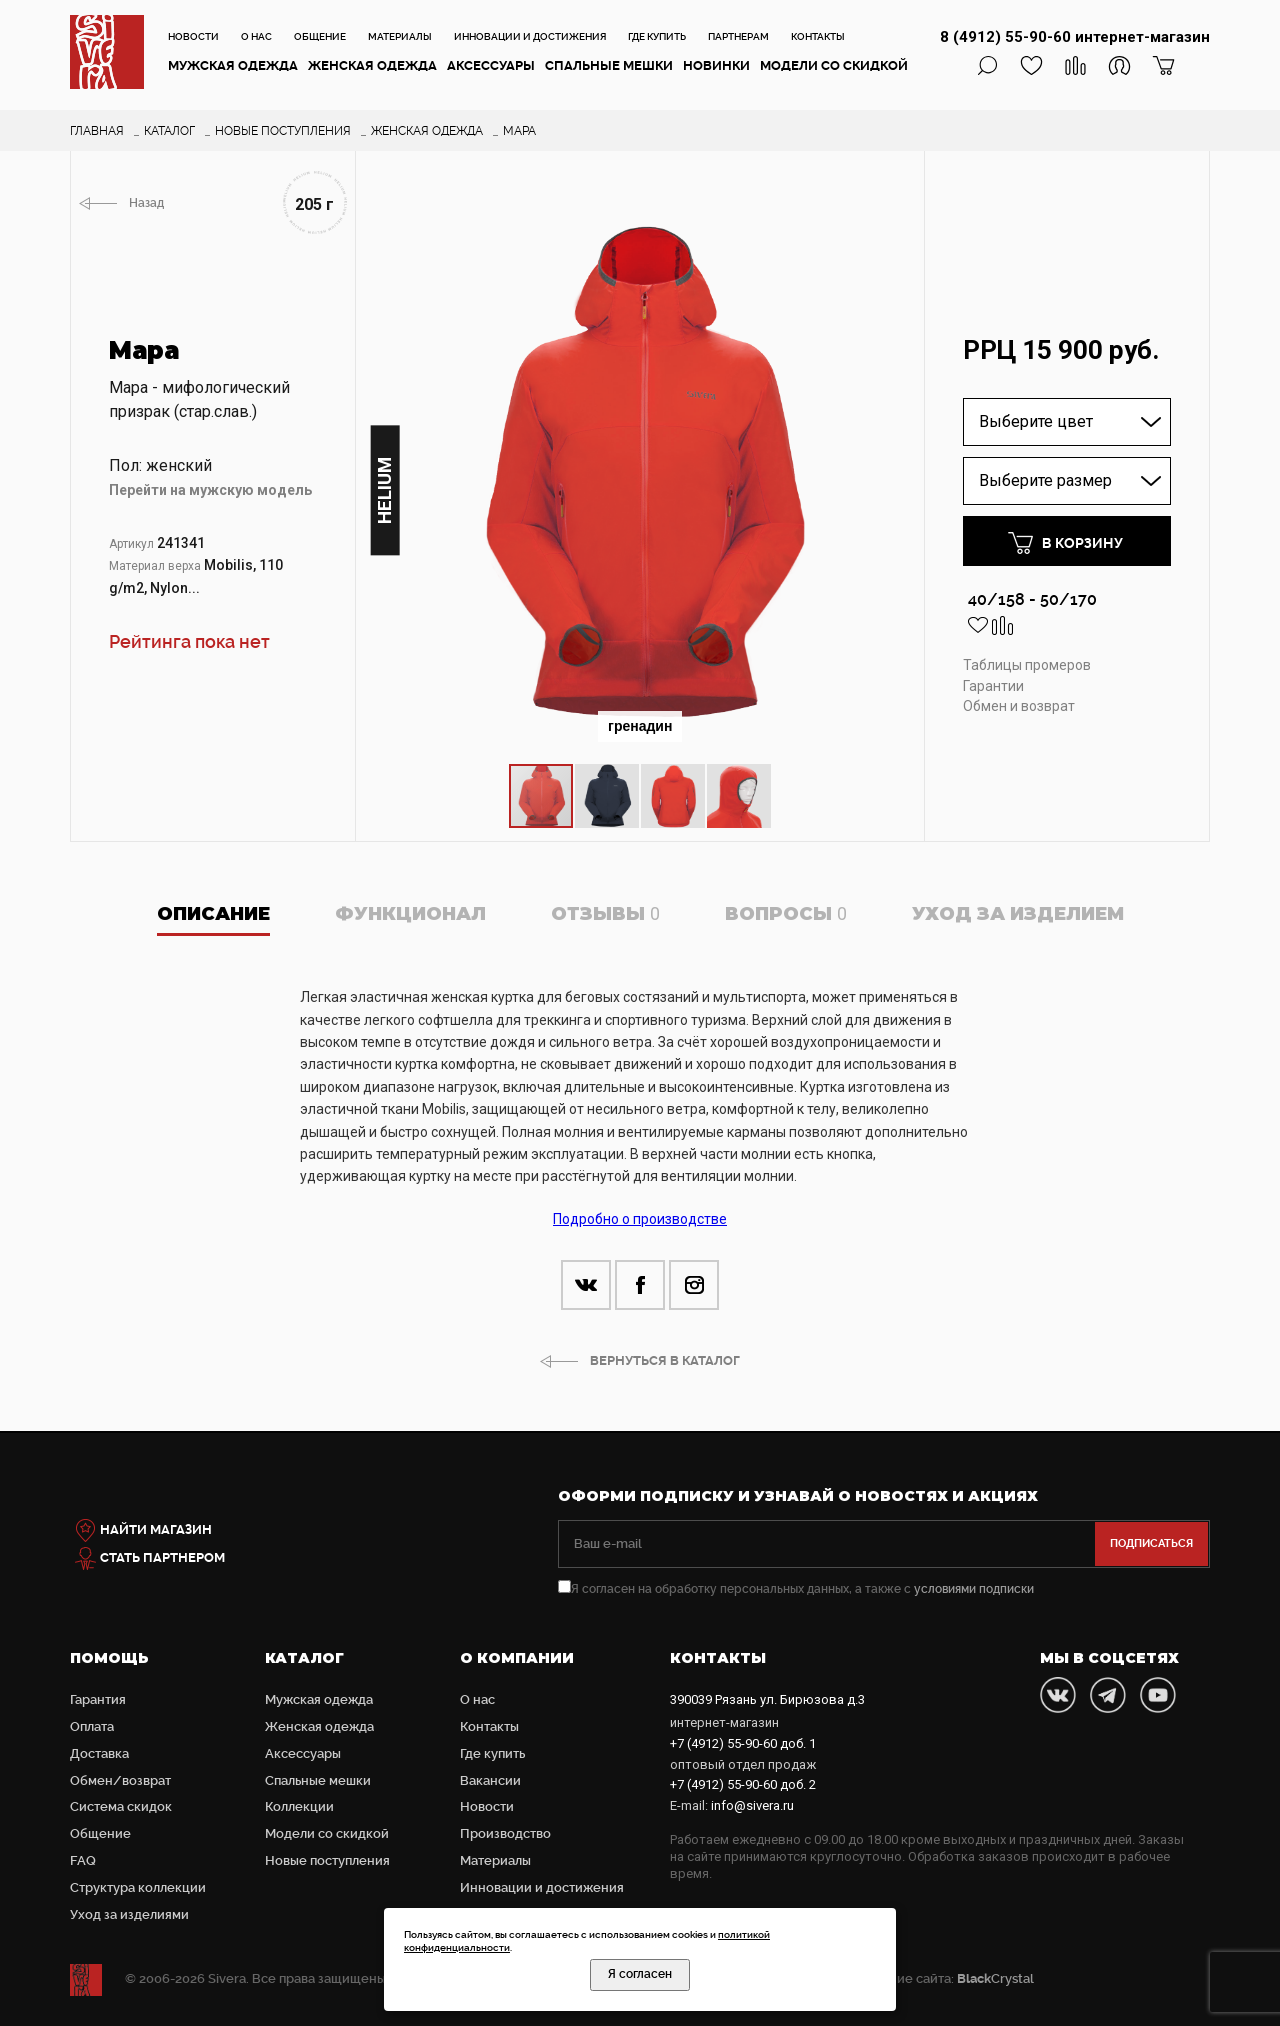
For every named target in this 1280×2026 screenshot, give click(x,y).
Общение (320, 36)
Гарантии (993, 686)
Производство (505, 1833)
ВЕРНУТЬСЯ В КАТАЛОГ (665, 1360)
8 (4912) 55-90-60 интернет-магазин (1075, 37)
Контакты (818, 36)
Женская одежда (372, 65)
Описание (213, 914)
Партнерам (738, 36)
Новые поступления (327, 1860)
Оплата (92, 1726)
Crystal (995, 1978)
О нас (256, 36)
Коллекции (299, 1806)
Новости (193, 36)
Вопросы (786, 914)
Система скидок (121, 1806)
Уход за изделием (1018, 914)
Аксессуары (491, 65)
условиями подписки (974, 1589)
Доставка (99, 1753)
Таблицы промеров (1027, 665)
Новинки (716, 65)
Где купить (657, 36)
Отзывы (605, 914)
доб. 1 (743, 1743)
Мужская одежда (233, 65)
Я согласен (640, 1974)
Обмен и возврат (1019, 706)
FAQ (83, 1860)
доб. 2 (743, 1784)
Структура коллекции (138, 1887)
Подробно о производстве (640, 1219)
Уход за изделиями (129, 1914)
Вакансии (490, 1780)
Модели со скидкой (834, 65)
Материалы (400, 36)
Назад (146, 203)
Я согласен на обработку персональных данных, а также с (796, 1589)
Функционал (410, 914)
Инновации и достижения (530, 36)
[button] (888, 227)
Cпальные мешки (609, 65)
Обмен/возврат (120, 1780)
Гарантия (98, 1699)
